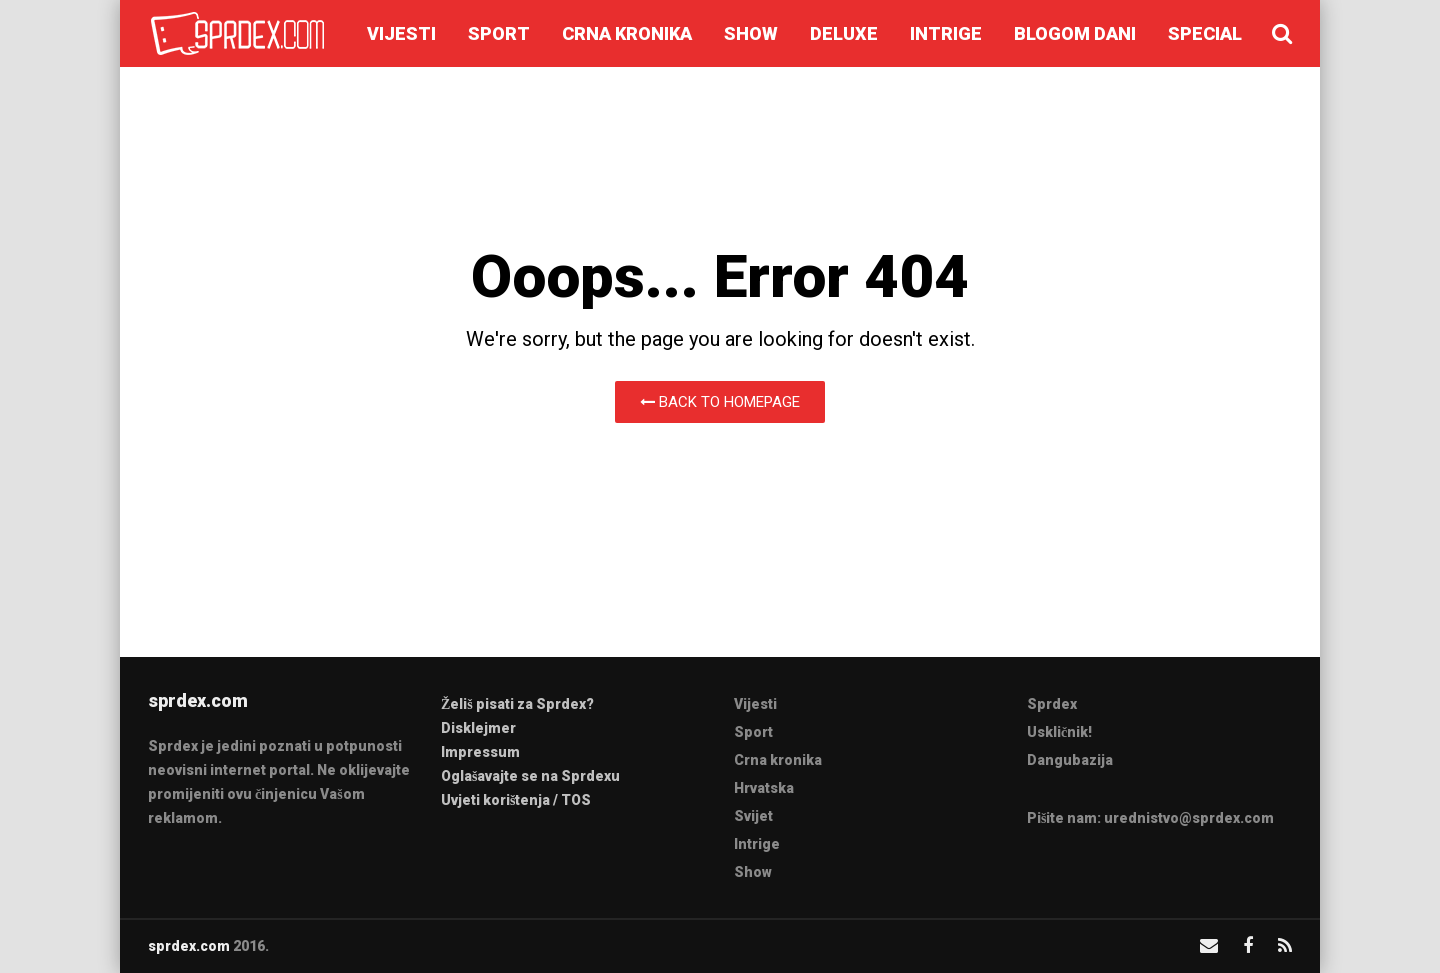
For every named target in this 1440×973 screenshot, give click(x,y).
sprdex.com (189, 946)
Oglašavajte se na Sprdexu (530, 776)
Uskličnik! (1059, 732)
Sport (499, 33)
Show (751, 33)
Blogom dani (1075, 33)
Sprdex (1052, 704)
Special (1205, 33)
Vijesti (401, 33)
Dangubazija (1070, 760)
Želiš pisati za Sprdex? (517, 704)
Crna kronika (627, 33)
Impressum (480, 752)
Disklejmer (478, 728)
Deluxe (844, 33)
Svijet (753, 816)
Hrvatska (764, 788)
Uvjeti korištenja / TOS (516, 800)
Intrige (946, 33)
